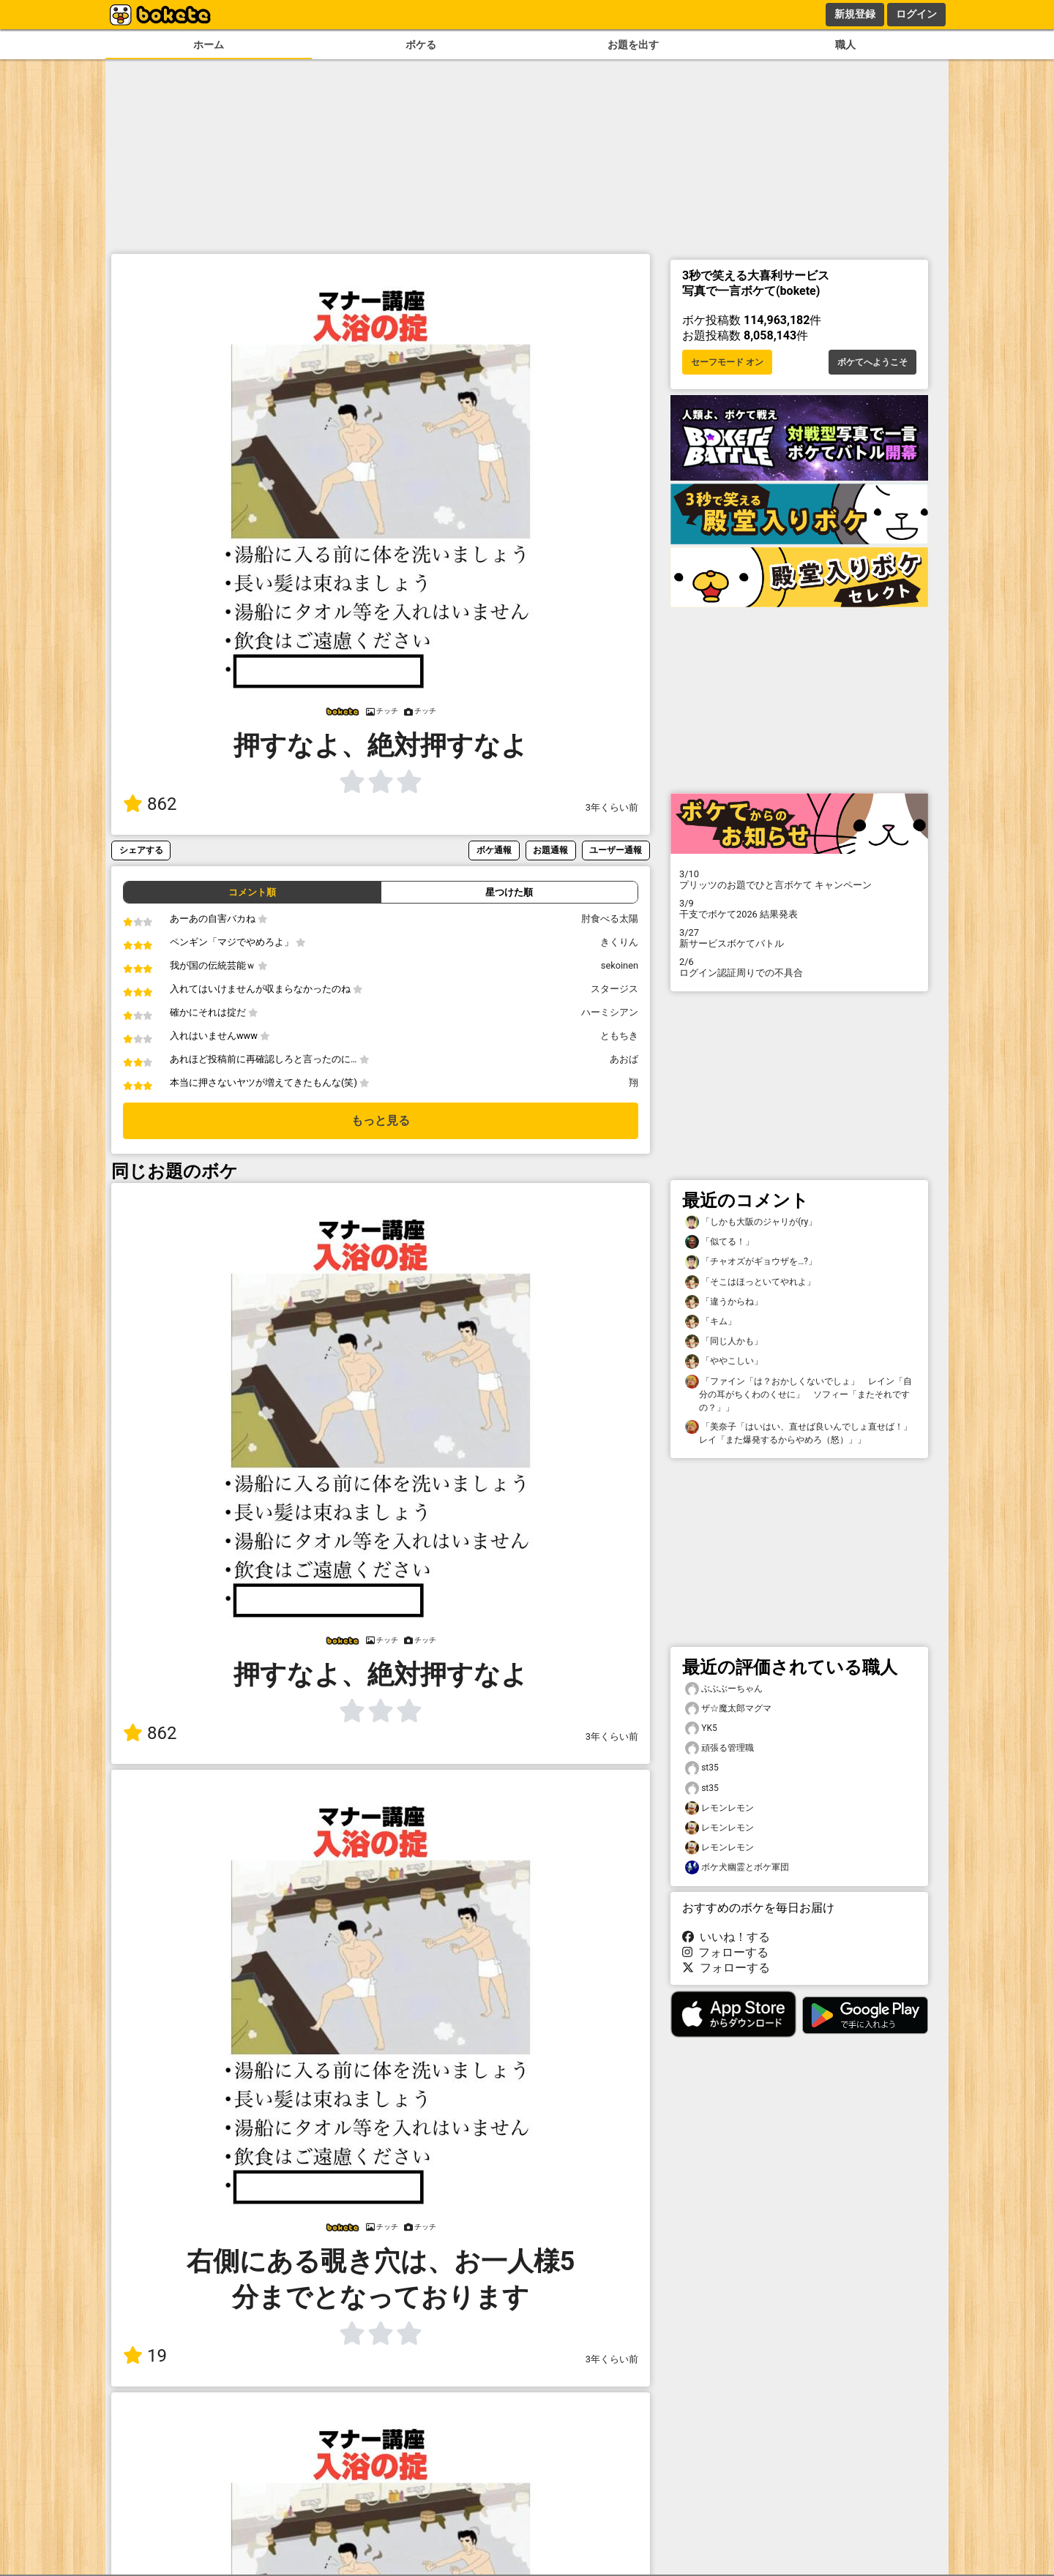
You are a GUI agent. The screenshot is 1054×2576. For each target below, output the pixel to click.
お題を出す (633, 45)
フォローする (725, 1952)
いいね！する (726, 1937)
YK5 (701, 1728)
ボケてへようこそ (872, 362)
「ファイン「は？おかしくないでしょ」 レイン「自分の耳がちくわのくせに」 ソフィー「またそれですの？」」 (798, 1394)
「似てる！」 (719, 1242)
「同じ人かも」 (724, 1341)
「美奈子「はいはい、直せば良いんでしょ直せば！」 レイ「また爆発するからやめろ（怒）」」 (800, 1432)
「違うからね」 (724, 1302)
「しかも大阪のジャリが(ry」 (751, 1222)
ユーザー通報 (615, 850)
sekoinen (619, 965)
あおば (624, 1059)
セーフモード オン (727, 362)
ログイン (916, 14)
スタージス (614, 988)
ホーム (208, 45)
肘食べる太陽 (609, 918)
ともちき (619, 1035)
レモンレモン (719, 1808)
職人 (845, 45)
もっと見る (380, 1120)
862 (149, 804)
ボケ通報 (494, 850)
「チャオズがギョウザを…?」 (751, 1262)
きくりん (619, 941)
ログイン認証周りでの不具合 (799, 967)
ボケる (420, 45)
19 (145, 2356)
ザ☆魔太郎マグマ (728, 1709)
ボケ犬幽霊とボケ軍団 (737, 1867)
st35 (702, 1768)
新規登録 (854, 14)
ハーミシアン (609, 1012)
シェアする (141, 850)
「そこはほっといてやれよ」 (750, 1282)
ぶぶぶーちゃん (724, 1689)
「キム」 (710, 1322)
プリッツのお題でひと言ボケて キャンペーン (799, 879)
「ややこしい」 (724, 1361)
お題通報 (550, 850)
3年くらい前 (612, 807)
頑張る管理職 (719, 1748)
